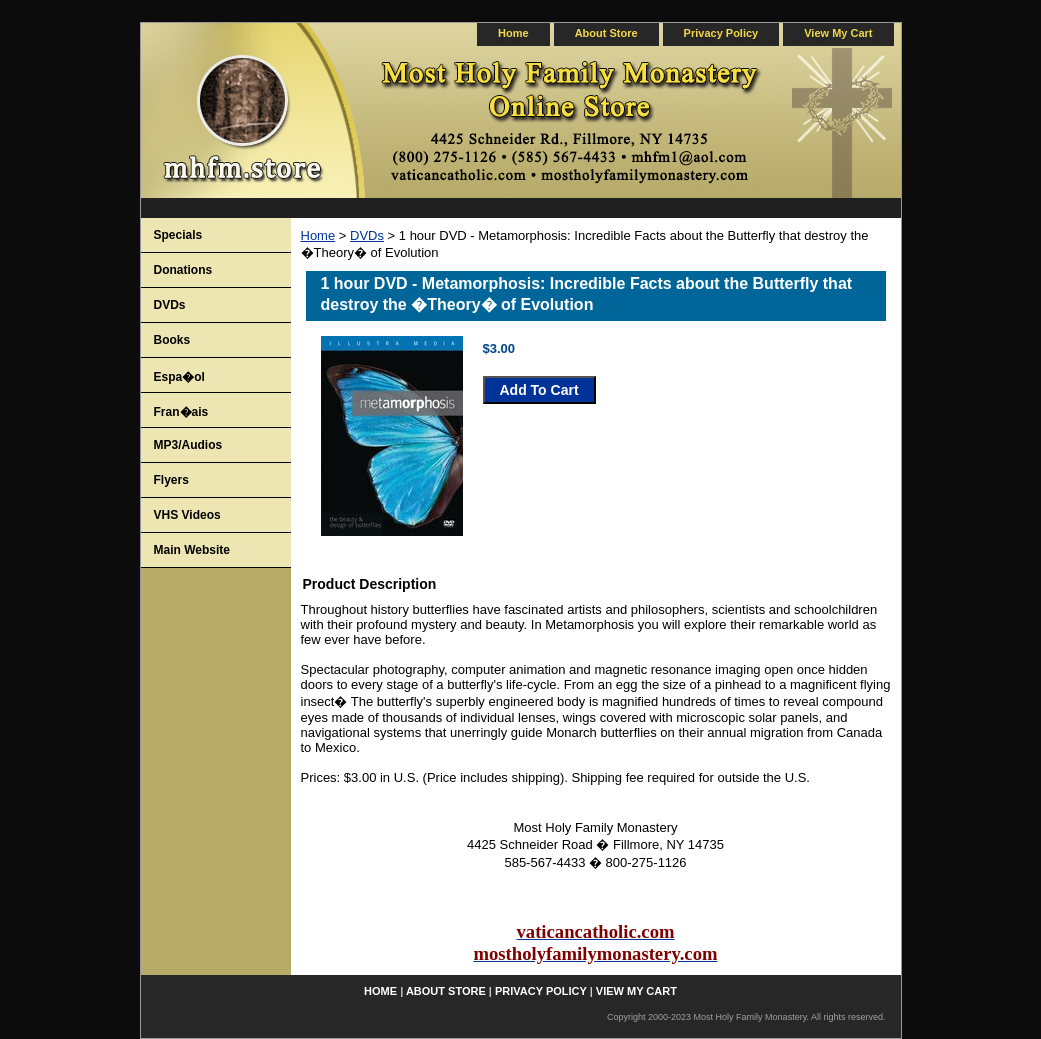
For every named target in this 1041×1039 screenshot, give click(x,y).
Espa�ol (179, 377)
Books (172, 340)
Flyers (171, 480)
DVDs (367, 235)
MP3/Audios (188, 445)
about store (606, 33)
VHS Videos (187, 515)
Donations (183, 270)
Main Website (192, 550)
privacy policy (721, 33)
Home (318, 235)
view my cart (838, 33)
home (513, 33)
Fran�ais (181, 412)
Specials (178, 235)
